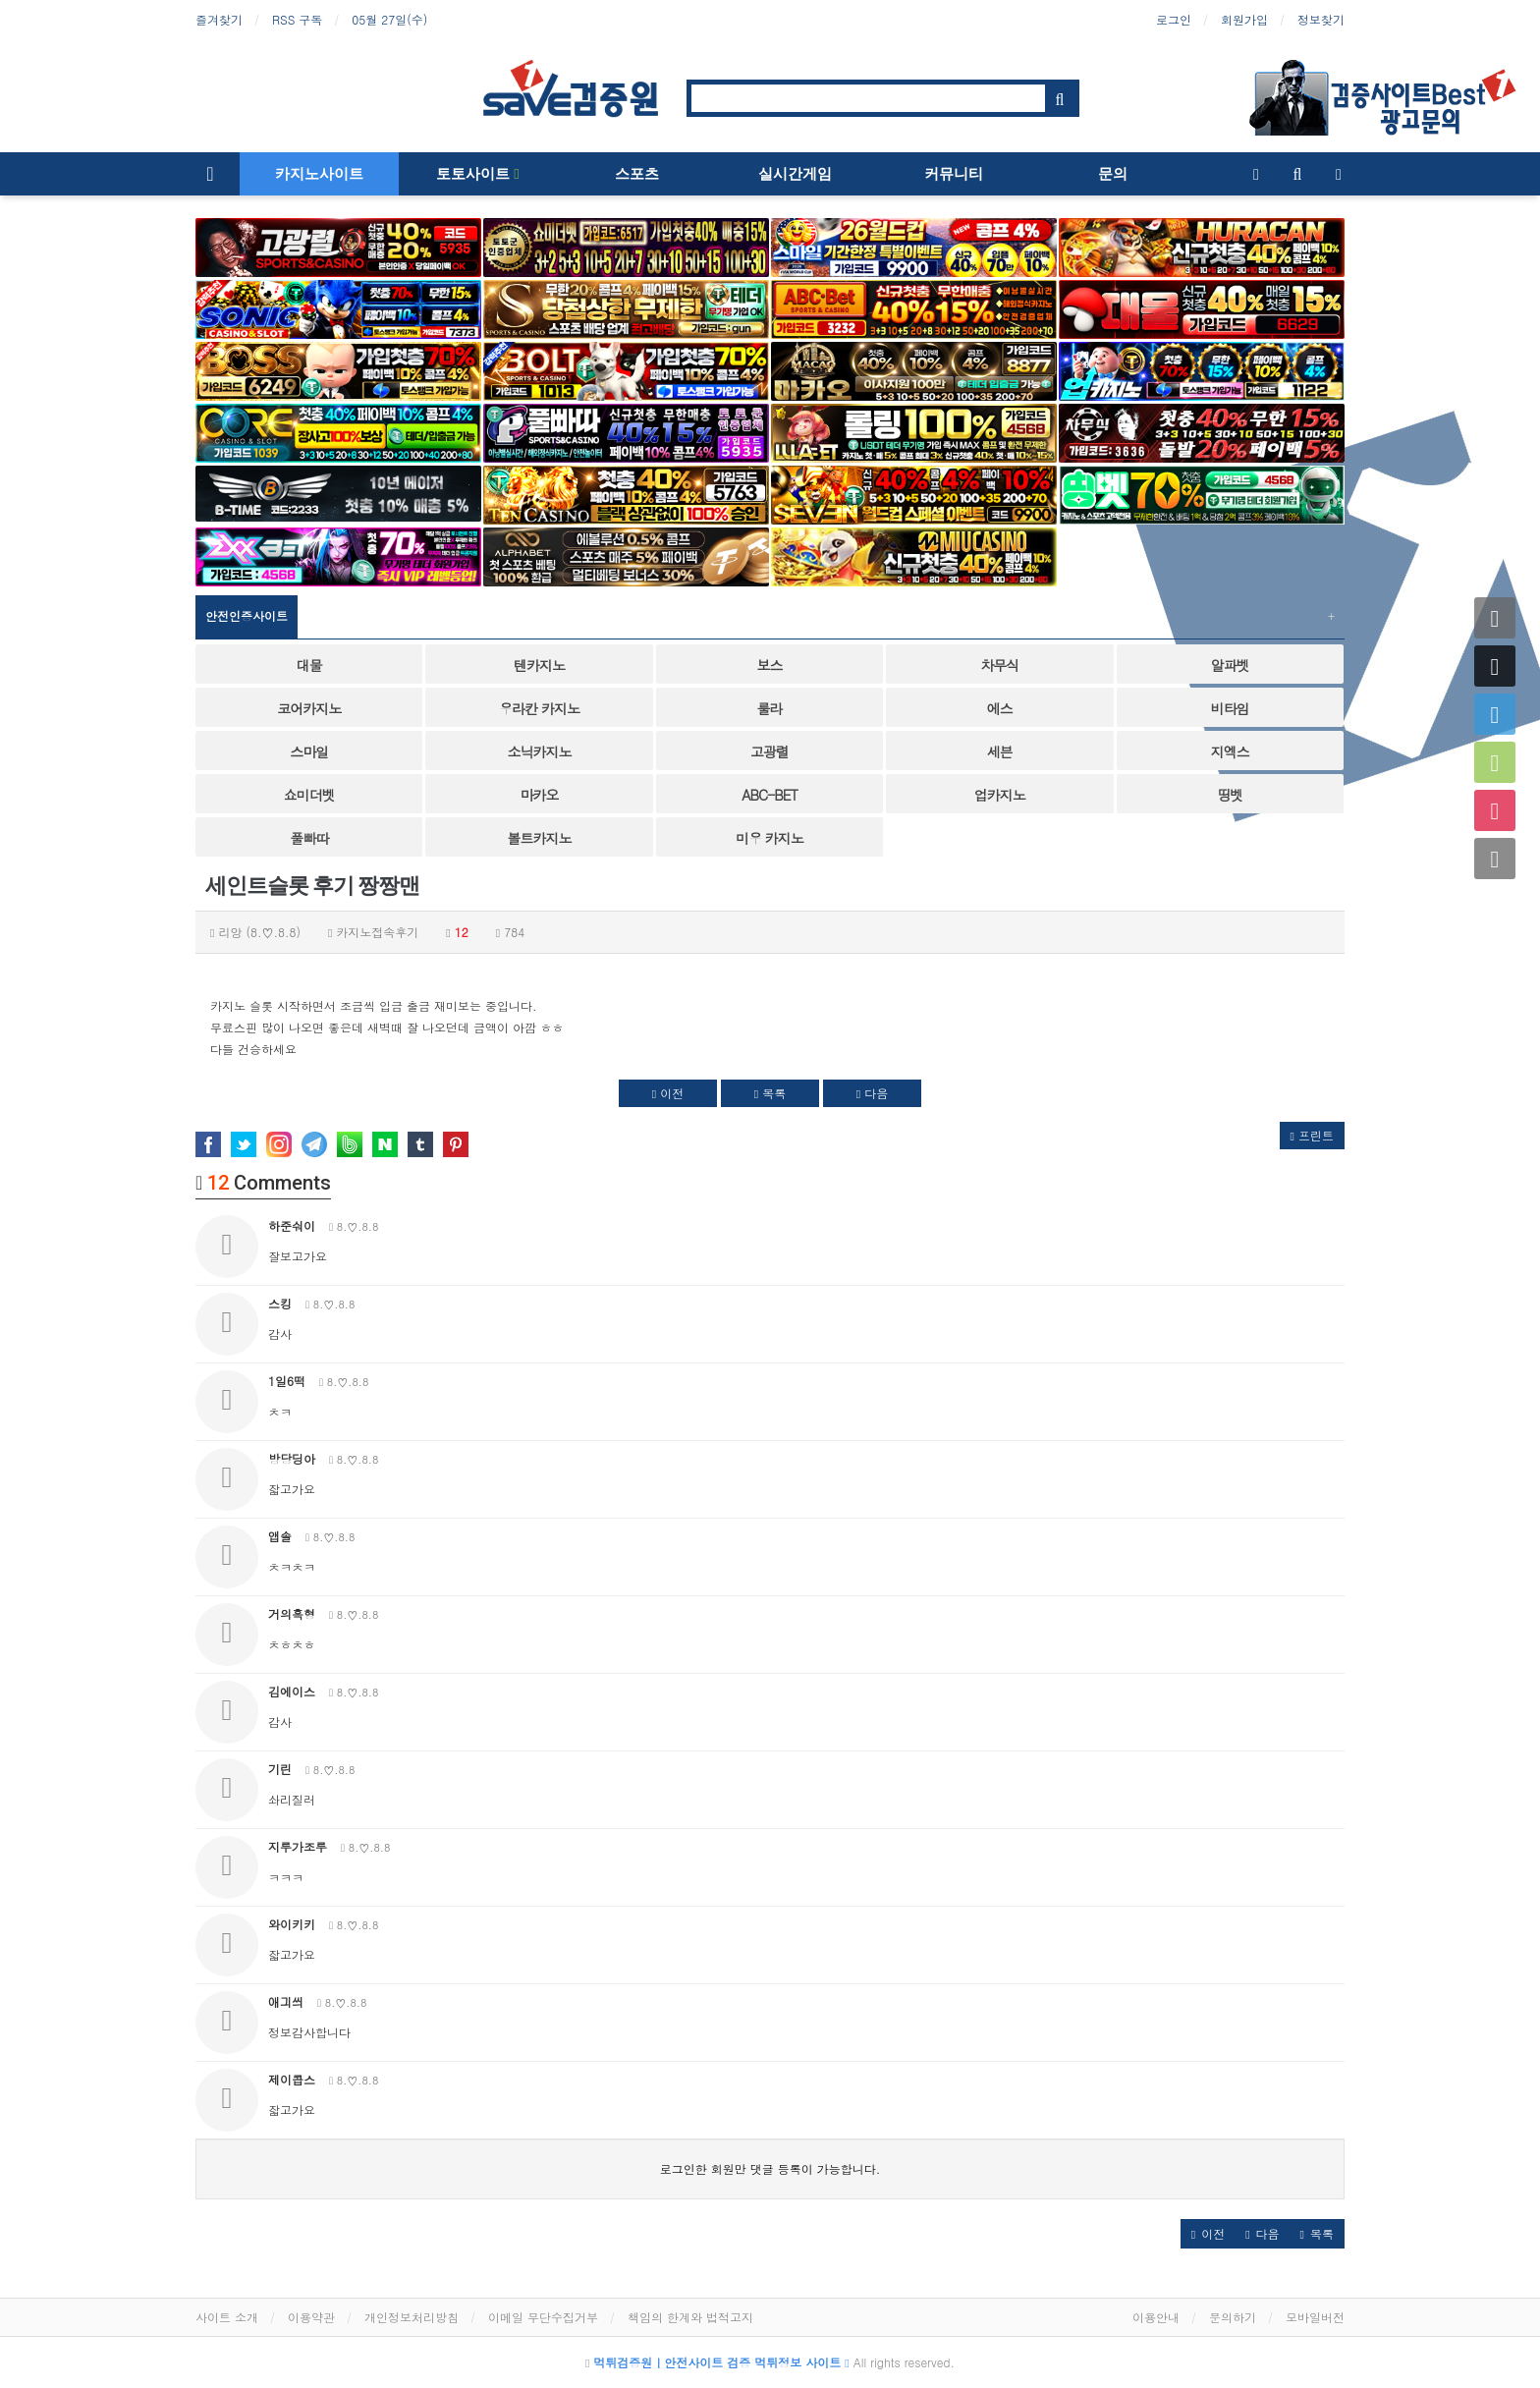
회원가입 (1244, 19)
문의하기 (1232, 2316)
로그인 (1173, 19)
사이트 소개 (226, 2316)
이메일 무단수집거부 (543, 2316)
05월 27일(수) (389, 19)
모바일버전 (1315, 2316)
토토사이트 (477, 174)
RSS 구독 (297, 19)
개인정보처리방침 (411, 2316)
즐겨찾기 (219, 19)
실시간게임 (795, 174)
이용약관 (311, 2316)
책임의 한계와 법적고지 (690, 2316)
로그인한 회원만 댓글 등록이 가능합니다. (770, 2168)
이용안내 (1156, 2316)
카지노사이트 (319, 174)
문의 (1113, 174)
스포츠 (637, 174)
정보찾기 (1321, 19)
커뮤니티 (953, 174)
